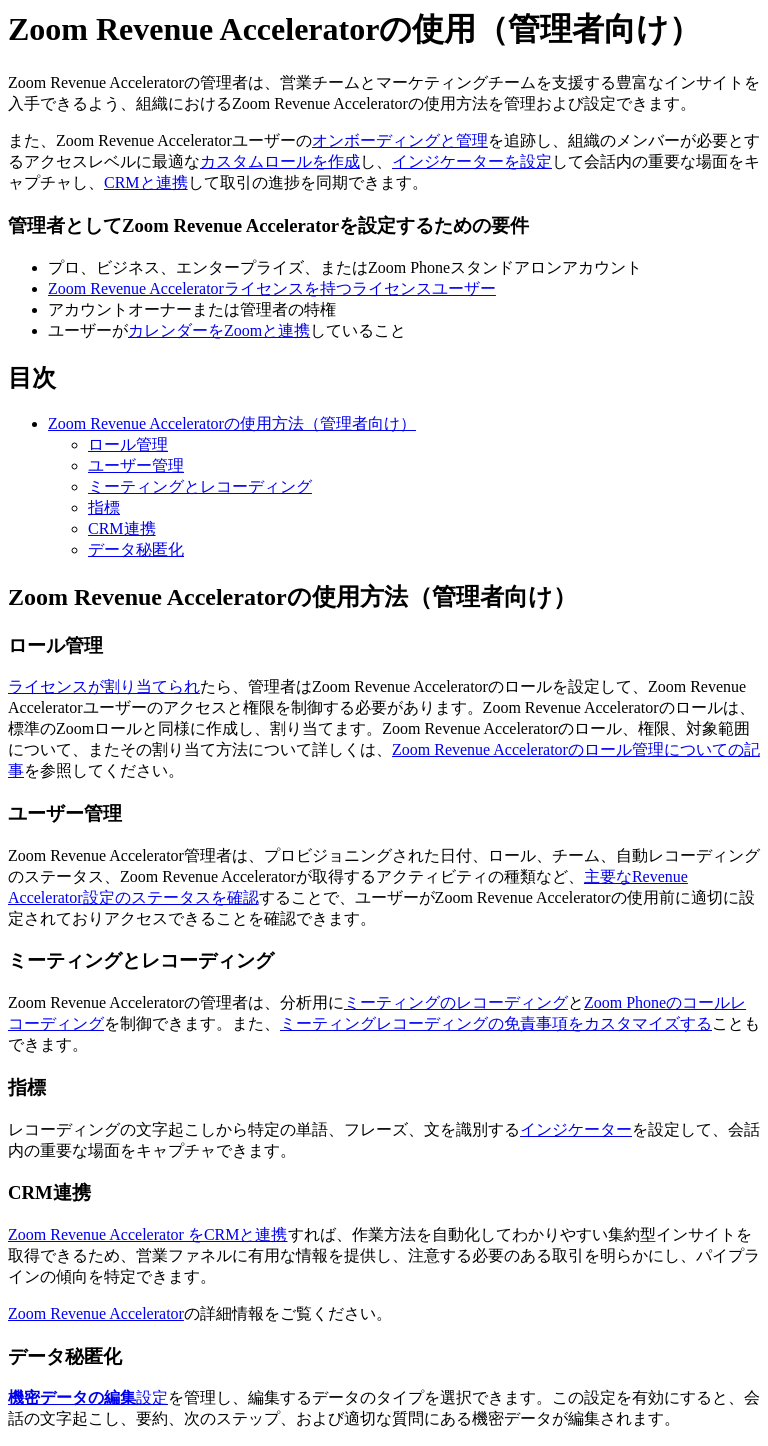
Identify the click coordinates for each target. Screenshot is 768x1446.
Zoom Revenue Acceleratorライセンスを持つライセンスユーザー (272, 288)
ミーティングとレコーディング (200, 486)
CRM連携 (122, 528)
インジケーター (576, 1129)
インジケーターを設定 (472, 161)
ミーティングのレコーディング (456, 1002)
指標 (104, 507)
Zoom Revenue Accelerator (96, 1313)
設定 (88, 1397)
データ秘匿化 (136, 549)
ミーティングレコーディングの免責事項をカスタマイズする (496, 1023)
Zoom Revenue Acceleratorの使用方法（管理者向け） (232, 423)
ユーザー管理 (136, 465)
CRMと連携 (146, 182)
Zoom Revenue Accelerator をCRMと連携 (148, 1234)
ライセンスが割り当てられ (104, 686)
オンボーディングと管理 (400, 140)
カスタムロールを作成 (280, 161)
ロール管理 (128, 444)
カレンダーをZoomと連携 (219, 330)
